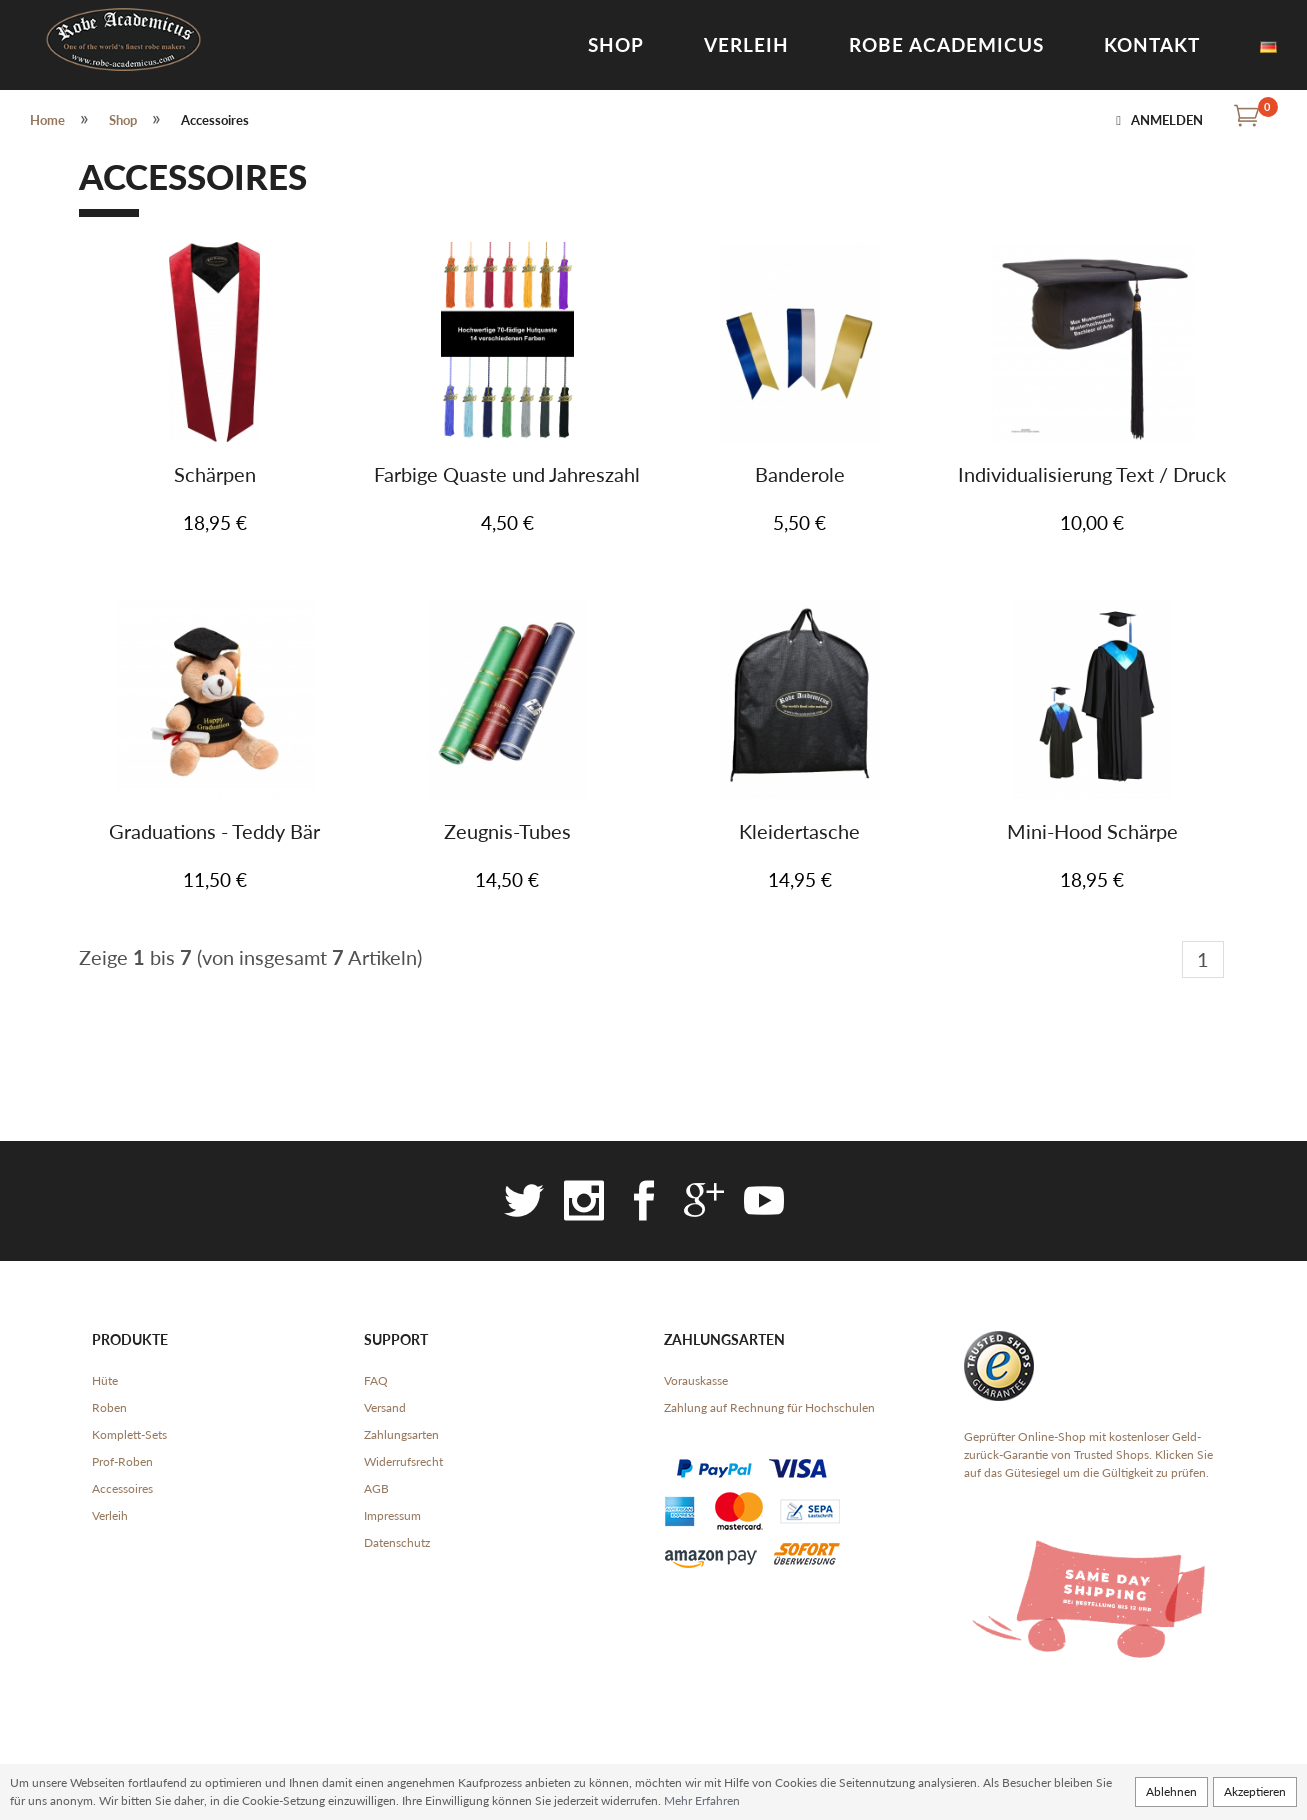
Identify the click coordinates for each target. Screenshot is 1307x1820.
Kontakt (1152, 44)
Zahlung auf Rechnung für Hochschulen (769, 1407)
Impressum (392, 1515)
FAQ (376, 1380)
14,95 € (800, 879)
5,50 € (799, 522)
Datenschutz (397, 1542)
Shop (616, 44)
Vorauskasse (696, 1380)
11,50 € (215, 879)
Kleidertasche (799, 831)
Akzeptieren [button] (1255, 1791)
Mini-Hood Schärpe (1092, 831)
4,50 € (507, 522)
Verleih (746, 44)
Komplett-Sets (129, 1434)
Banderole (800, 474)
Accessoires (122, 1488)
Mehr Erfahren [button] (702, 1800)
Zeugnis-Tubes (507, 831)
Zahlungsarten (401, 1434)
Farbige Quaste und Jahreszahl (507, 474)
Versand (385, 1407)
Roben (109, 1407)
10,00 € (1092, 522)
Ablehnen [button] (1171, 1791)
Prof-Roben (122, 1461)
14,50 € (507, 879)
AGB (376, 1488)
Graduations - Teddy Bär (214, 831)
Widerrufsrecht (403, 1461)
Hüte (105, 1380)
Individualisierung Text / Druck (1092, 474)
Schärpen (215, 474)
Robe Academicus (946, 44)
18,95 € (215, 522)
